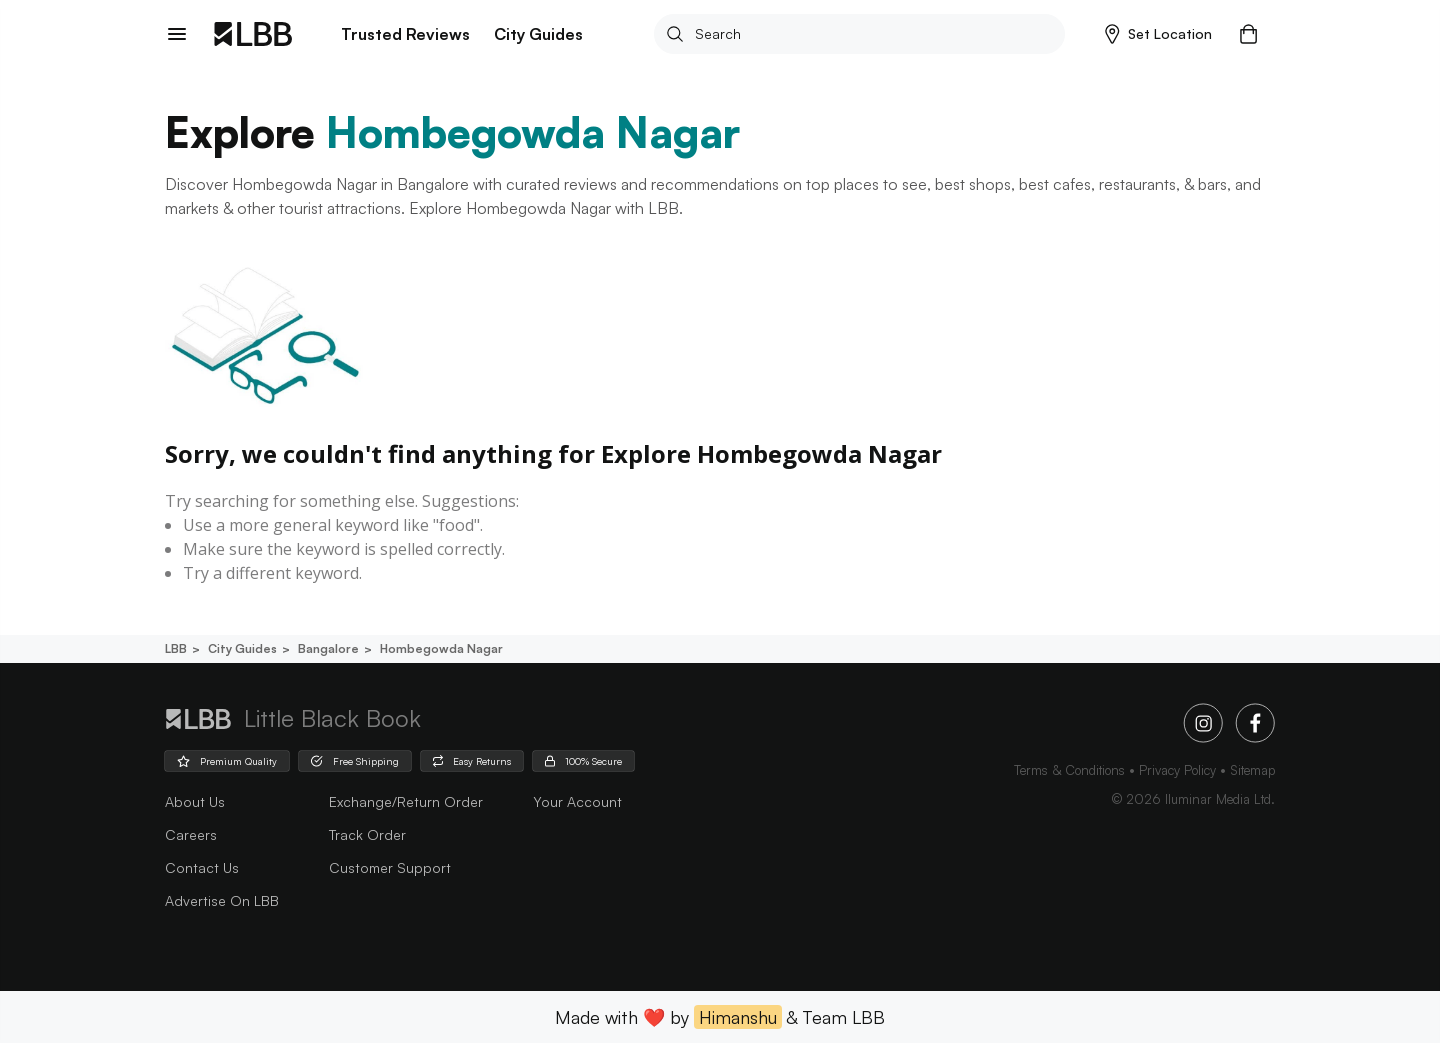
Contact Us (202, 867)
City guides (241, 648)
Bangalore (327, 648)
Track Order (367, 834)
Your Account (577, 801)
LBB (176, 648)
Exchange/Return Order (406, 801)
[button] (1158, 34)
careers (191, 834)
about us (195, 801)
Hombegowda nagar (440, 648)
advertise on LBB (222, 900)
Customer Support (390, 867)
